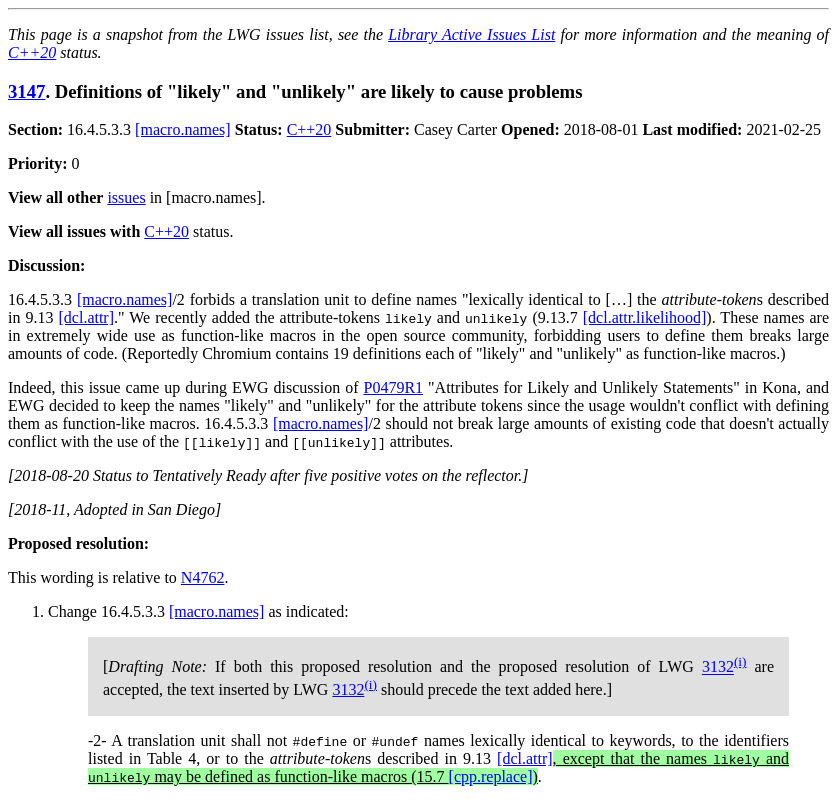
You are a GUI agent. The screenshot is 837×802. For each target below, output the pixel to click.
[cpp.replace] (491, 776)
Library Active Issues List (471, 34)
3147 (26, 91)
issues (126, 197)
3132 (718, 667)
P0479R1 (394, 387)
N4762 (203, 577)
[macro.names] (183, 129)
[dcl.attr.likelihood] (645, 317)
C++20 (32, 52)
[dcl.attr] (87, 317)
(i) (740, 661)
